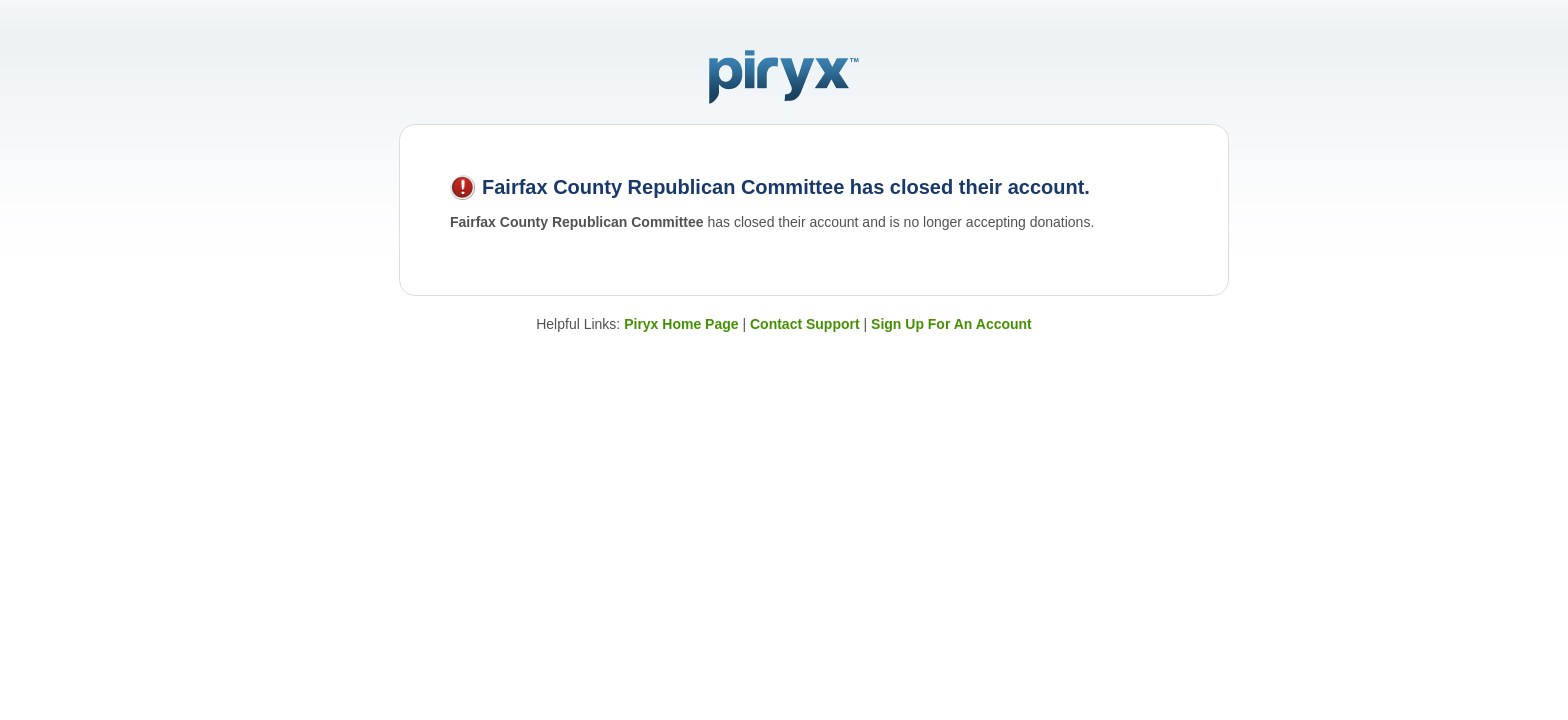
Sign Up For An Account (951, 324)
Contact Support (805, 324)
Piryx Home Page (681, 324)
